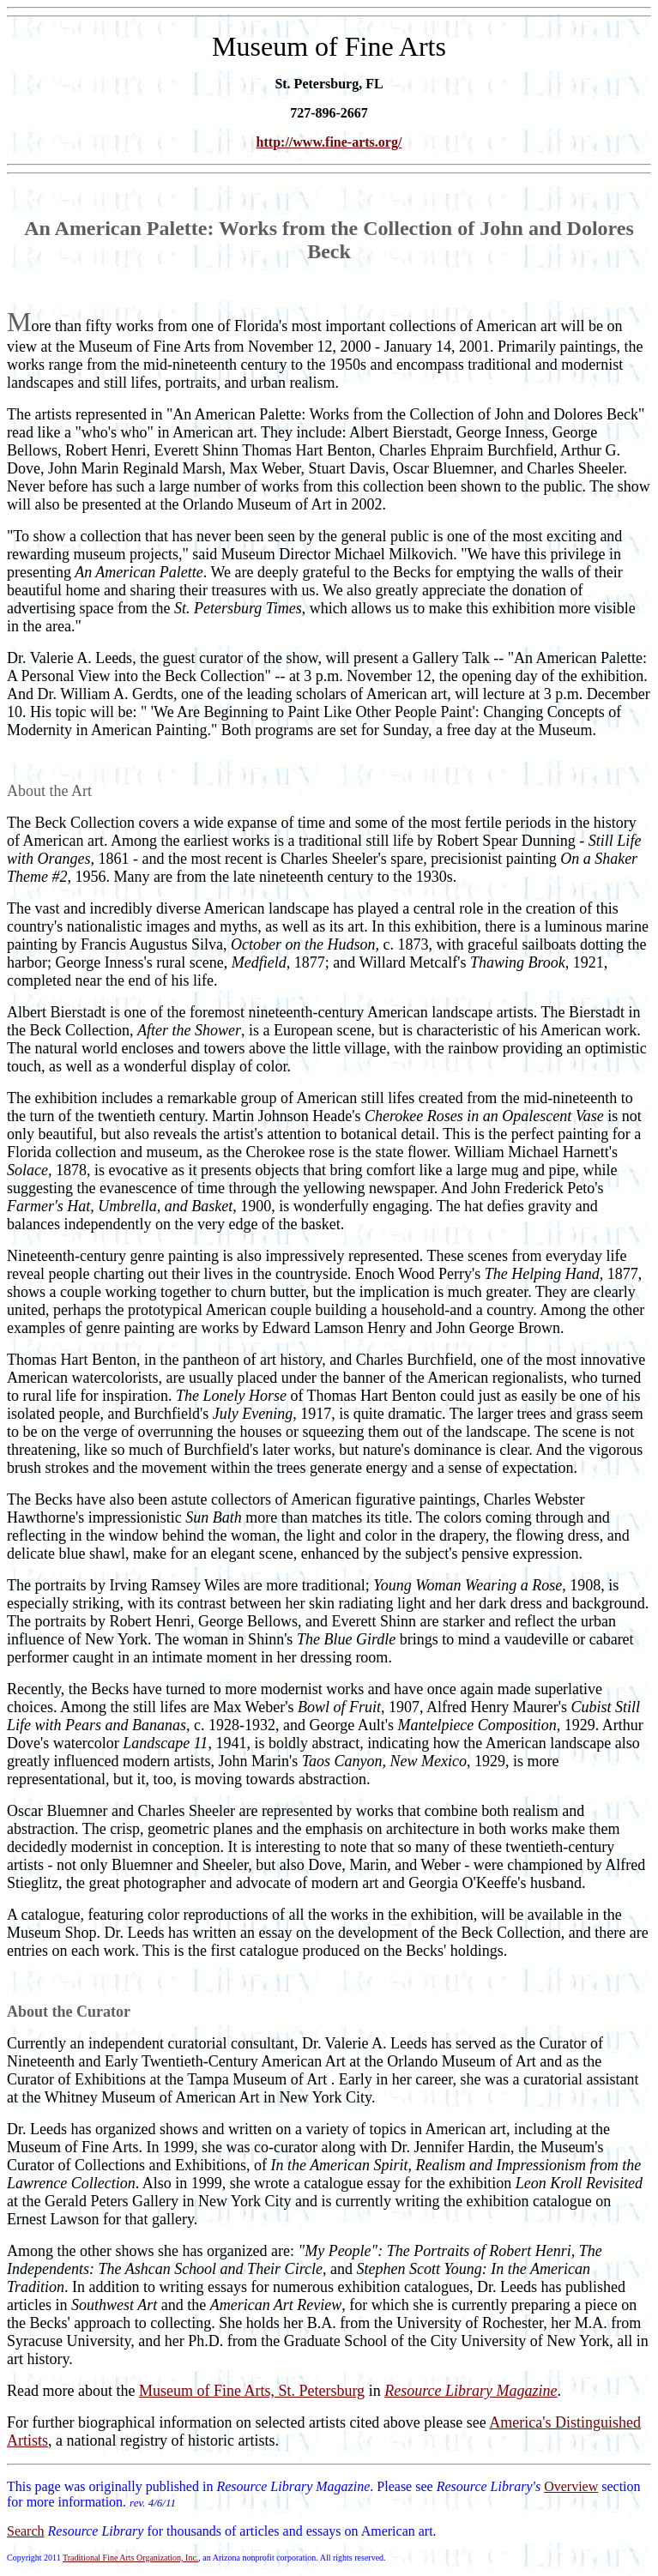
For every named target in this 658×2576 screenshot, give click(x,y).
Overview (571, 2486)
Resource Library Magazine (470, 2390)
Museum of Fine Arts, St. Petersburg (252, 2390)
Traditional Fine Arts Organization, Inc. (130, 2557)
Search (26, 2531)
